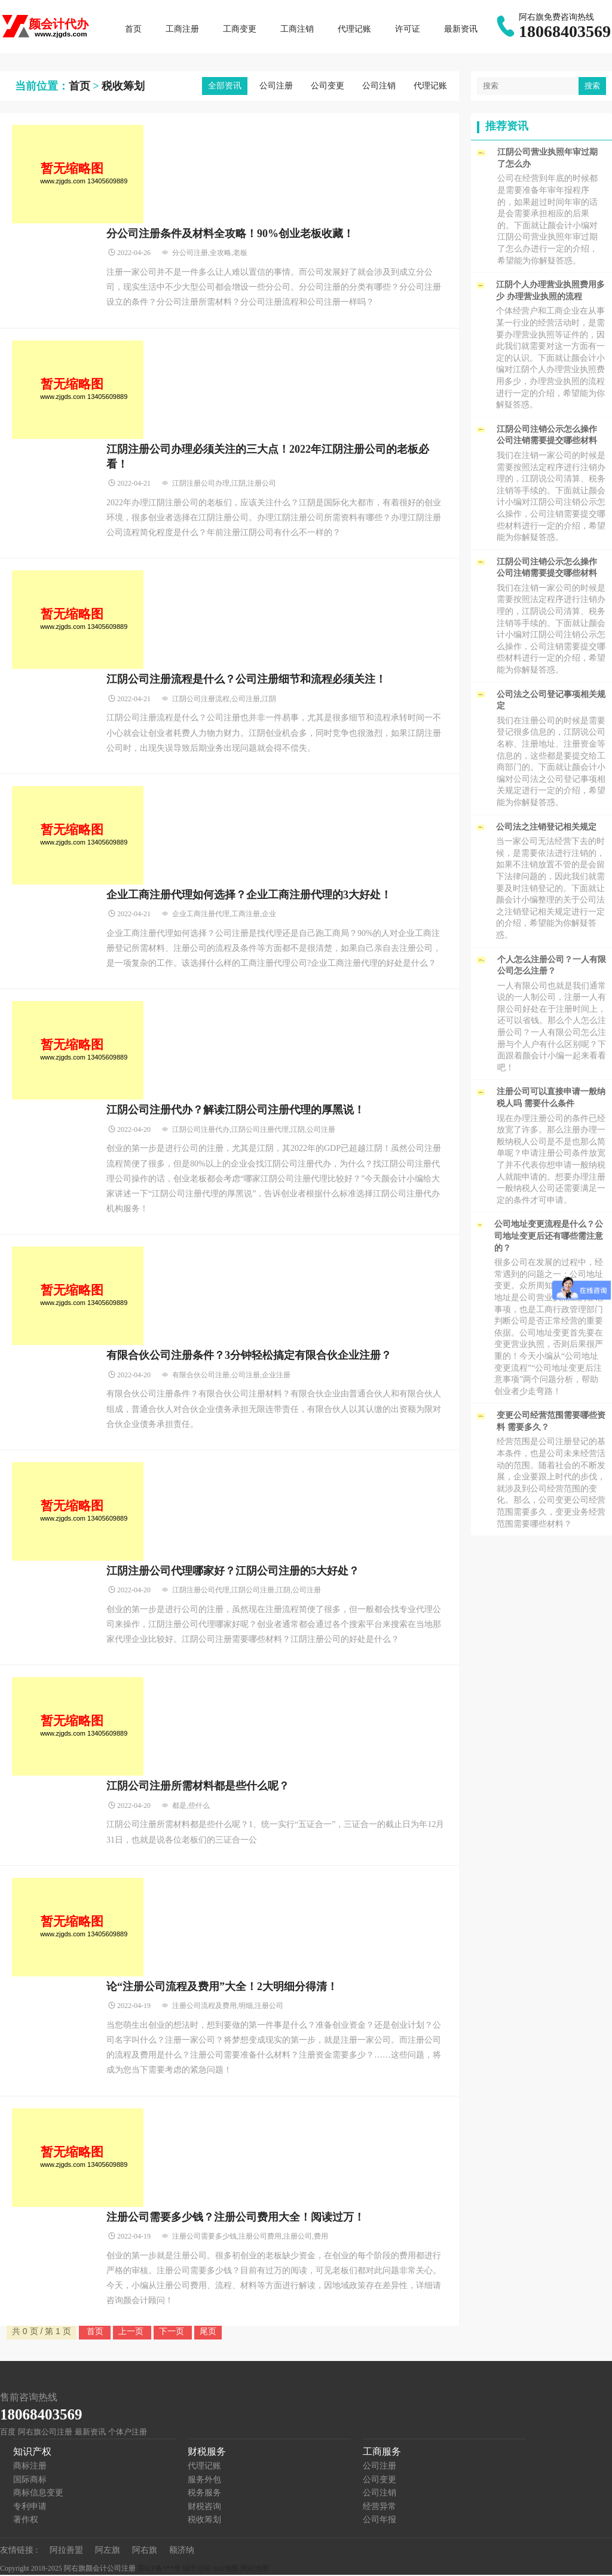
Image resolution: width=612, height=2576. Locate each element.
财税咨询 (204, 2507)
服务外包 (204, 2480)
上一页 (132, 2332)
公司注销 (379, 86)
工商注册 (183, 29)
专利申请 (30, 2507)
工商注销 (298, 29)
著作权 (25, 2520)
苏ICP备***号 (159, 2569)
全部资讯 (224, 86)
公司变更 (327, 86)
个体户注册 (127, 2432)
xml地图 (225, 2569)
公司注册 (276, 86)
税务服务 (204, 2493)
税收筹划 (123, 87)
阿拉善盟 (66, 2551)
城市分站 (196, 2569)
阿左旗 (107, 2551)
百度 (8, 2432)
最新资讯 (462, 29)
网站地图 (254, 2569)
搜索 (592, 86)
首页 (134, 29)
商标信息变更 (38, 2493)
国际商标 (30, 2480)
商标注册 (30, 2467)
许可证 (408, 29)
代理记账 (355, 29)
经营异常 (379, 2507)
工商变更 (241, 29)
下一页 (172, 2332)
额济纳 (181, 2551)
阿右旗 (144, 2551)
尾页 (208, 2332)
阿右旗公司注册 (45, 2432)
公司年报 (379, 2520)
